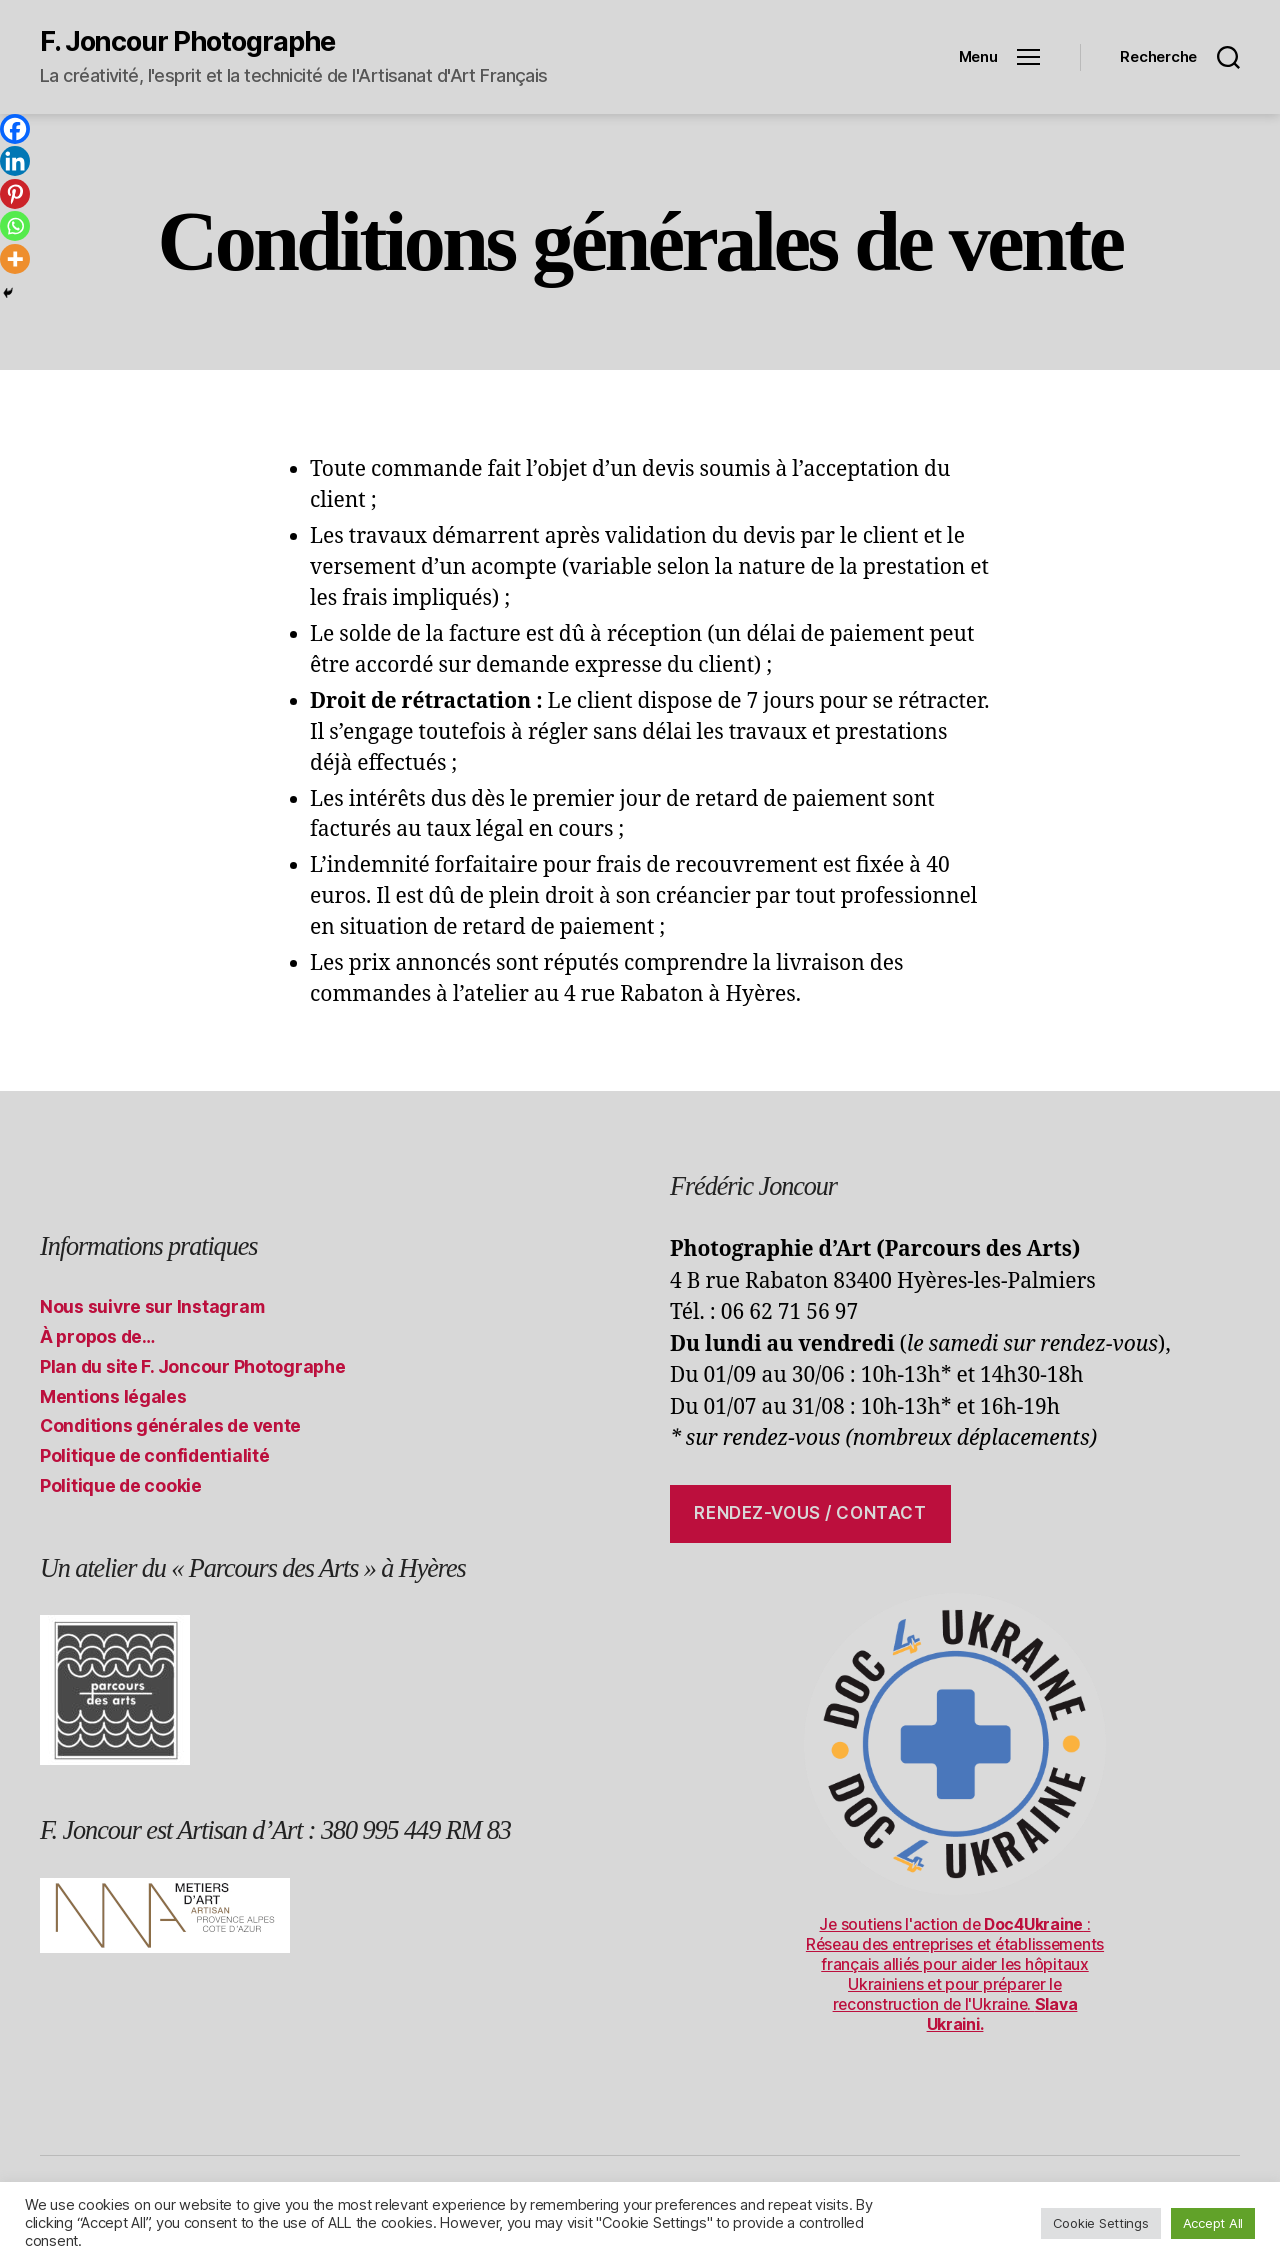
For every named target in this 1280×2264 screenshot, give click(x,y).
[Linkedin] (15, 161)
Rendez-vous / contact (810, 1513)
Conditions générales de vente (171, 1425)
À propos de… (98, 1336)
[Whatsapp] (15, 226)
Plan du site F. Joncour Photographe (193, 1366)
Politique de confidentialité (155, 1455)
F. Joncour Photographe (187, 41)
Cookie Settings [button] (1101, 2223)
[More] (15, 259)
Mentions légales (113, 1396)
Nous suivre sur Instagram (153, 1306)
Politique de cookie (121, 1485)
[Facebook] (15, 129)
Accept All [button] (1213, 2223)
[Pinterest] (15, 194)
